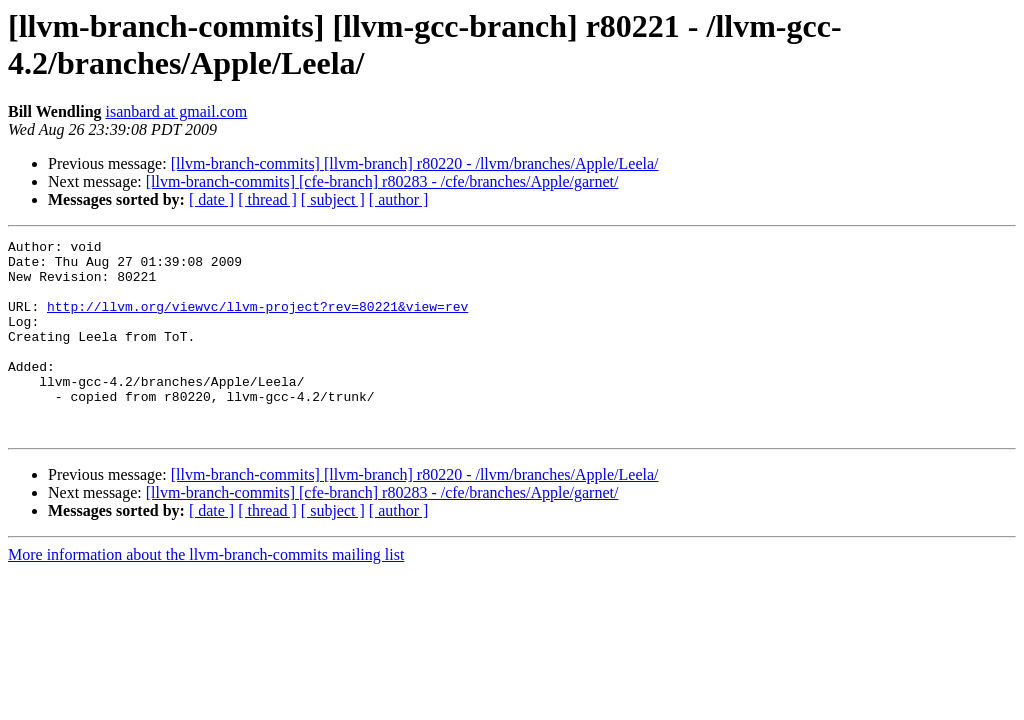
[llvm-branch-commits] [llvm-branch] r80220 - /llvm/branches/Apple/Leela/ (415, 163)
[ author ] (399, 199)
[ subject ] (333, 199)
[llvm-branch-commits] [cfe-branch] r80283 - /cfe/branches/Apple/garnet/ (382, 181)
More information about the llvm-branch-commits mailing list (206, 593)
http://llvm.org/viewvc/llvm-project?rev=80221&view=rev (257, 321)
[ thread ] (267, 199)
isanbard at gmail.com (177, 111)
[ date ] (211, 199)
